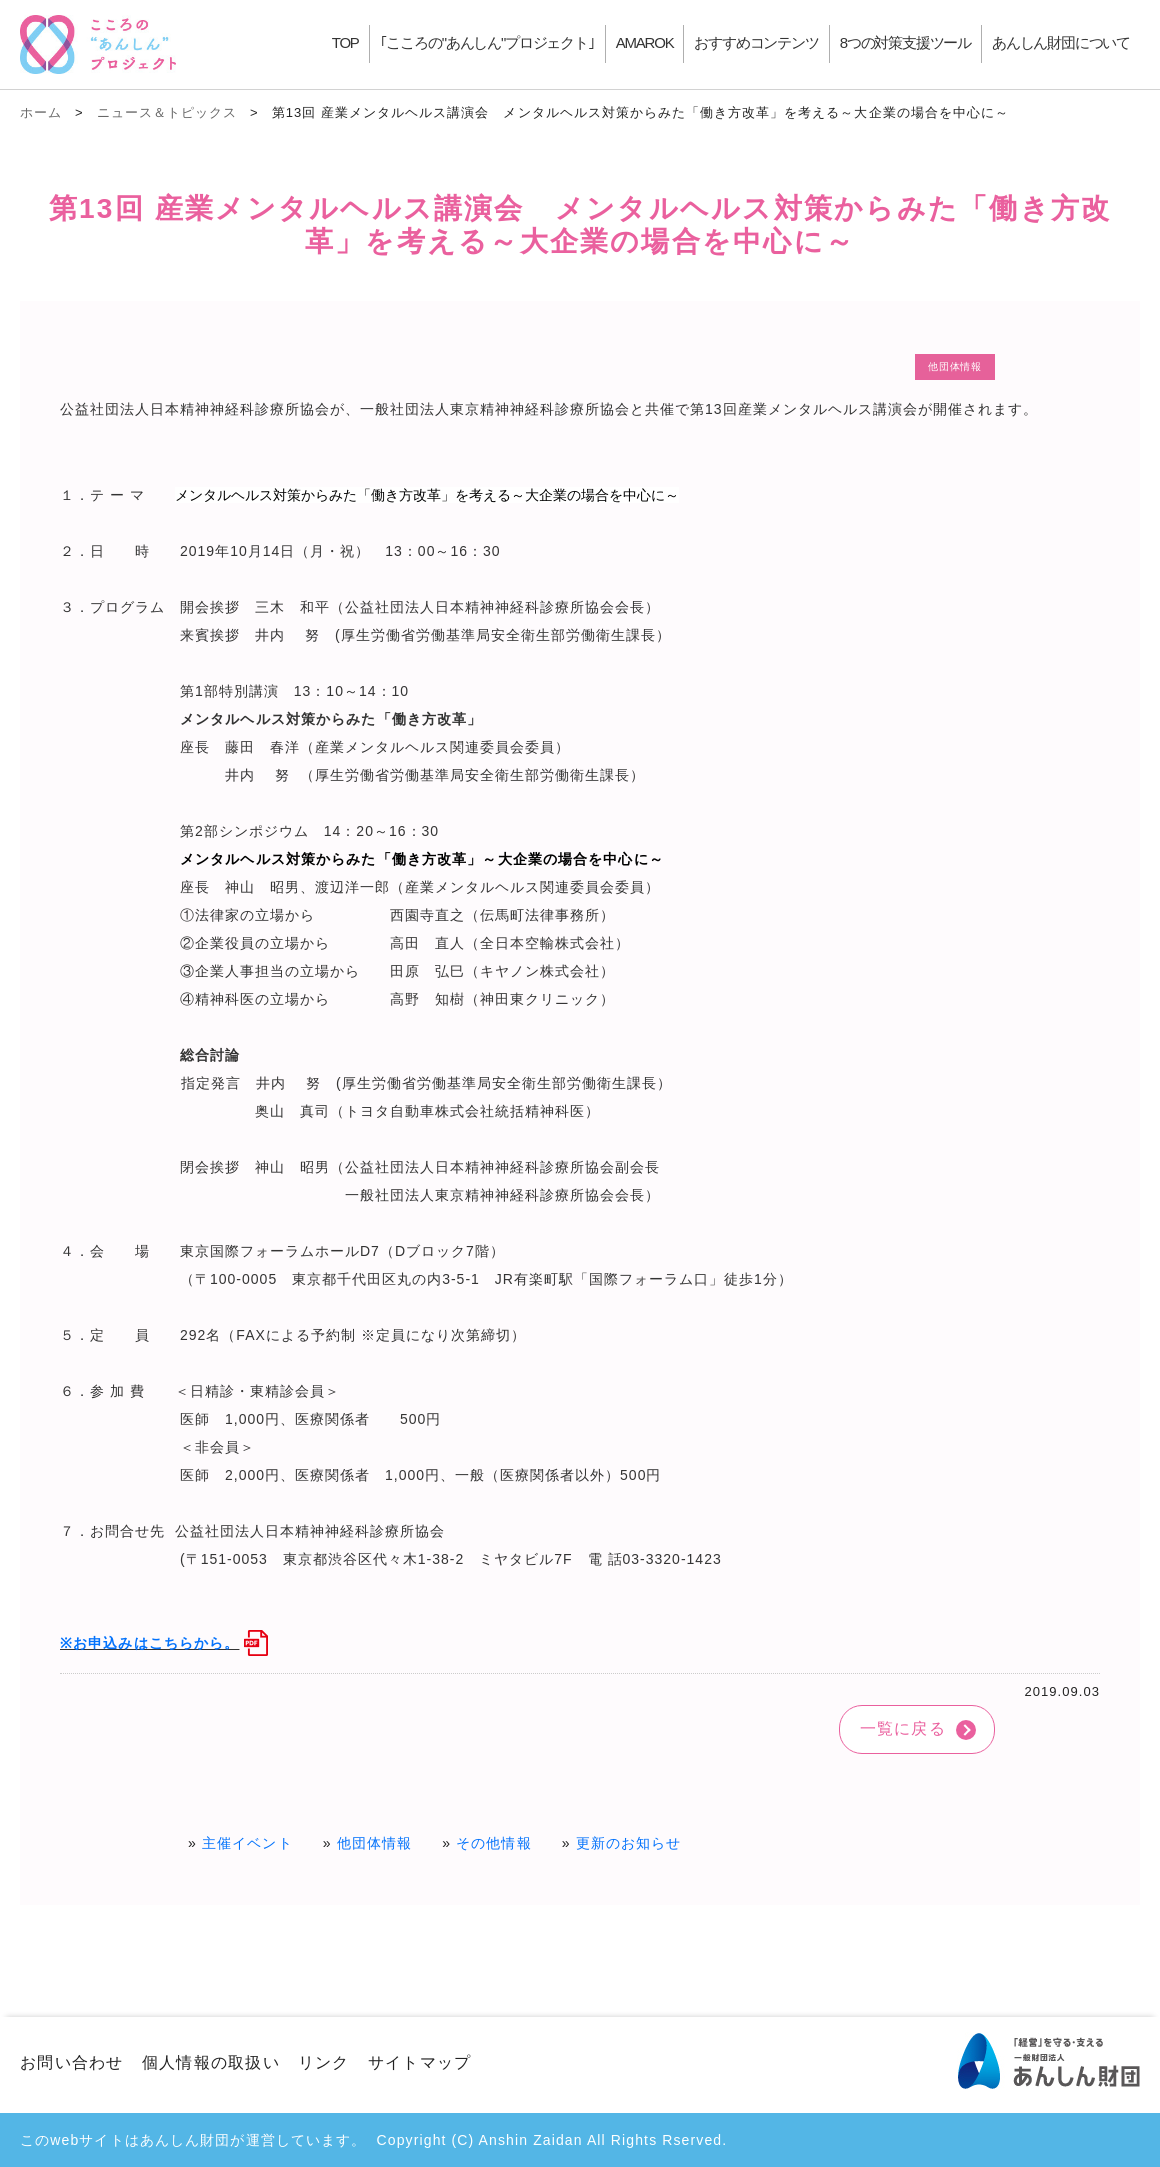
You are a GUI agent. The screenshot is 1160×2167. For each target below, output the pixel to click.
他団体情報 (375, 1843)
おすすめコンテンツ (756, 42)
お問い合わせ (72, 2062)
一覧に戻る (903, 1728)
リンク (324, 2062)
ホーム (41, 112)
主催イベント (247, 1843)
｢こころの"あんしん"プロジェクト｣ (487, 42)
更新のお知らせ (629, 1843)
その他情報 (494, 1843)
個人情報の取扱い (211, 2062)
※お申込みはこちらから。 (149, 1643)
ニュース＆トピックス (167, 112)
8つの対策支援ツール (905, 42)
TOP (345, 42)
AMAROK (645, 42)
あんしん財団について (1061, 42)
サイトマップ (420, 2062)
